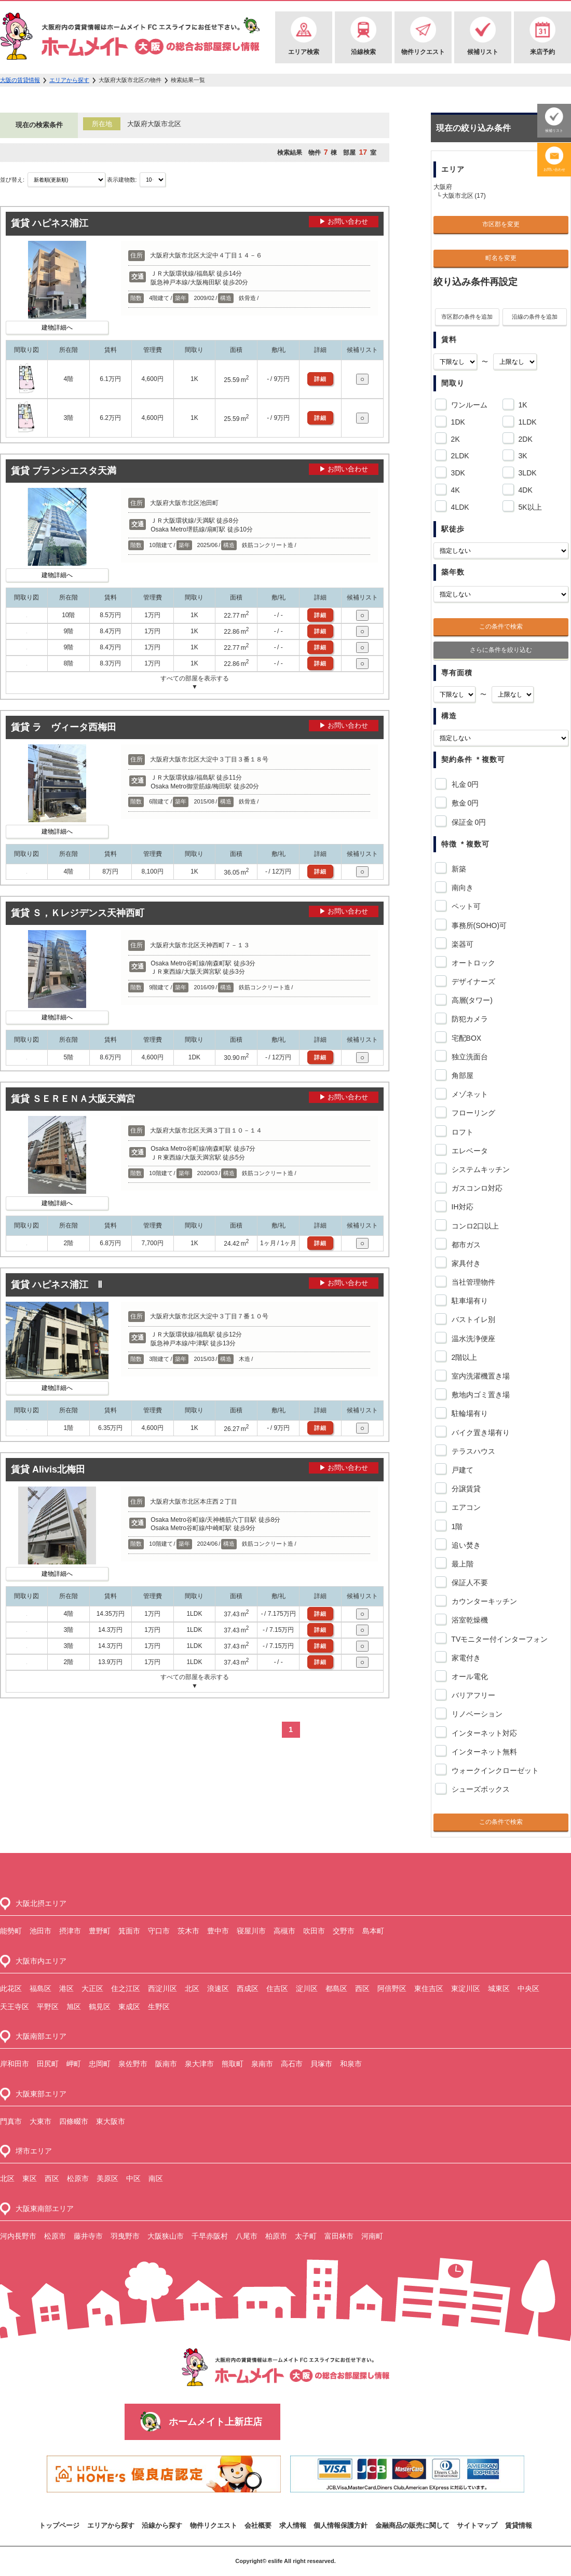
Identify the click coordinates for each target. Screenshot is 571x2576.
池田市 (40, 1931)
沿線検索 (363, 52)
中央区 (528, 1988)
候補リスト (482, 52)
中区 (133, 2178)
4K (453, 488)
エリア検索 (303, 52)
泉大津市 (199, 2064)
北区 (192, 1988)
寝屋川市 (251, 1931)
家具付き (464, 1263)
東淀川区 (465, 1988)
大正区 (92, 1988)
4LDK (458, 505)
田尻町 (48, 2064)
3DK (456, 471)
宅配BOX (465, 1038)
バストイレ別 (471, 1319)
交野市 (344, 1931)
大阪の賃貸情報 (20, 80)
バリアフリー (471, 1695)
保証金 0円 (467, 822)
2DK (524, 437)
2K (453, 437)
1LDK (526, 420)
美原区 (107, 2178)
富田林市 (339, 2236)
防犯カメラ (468, 1019)
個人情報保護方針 (341, 2525)
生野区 (159, 2006)
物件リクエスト (423, 52)
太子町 (306, 2236)
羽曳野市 (125, 2236)
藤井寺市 (88, 2236)
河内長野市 (18, 2236)
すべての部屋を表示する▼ (194, 683)
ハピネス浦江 (60, 223)
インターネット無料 (482, 1752)
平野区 (48, 2006)
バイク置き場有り (479, 1432)
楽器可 (460, 944)
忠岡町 (100, 2064)
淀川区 (307, 1988)
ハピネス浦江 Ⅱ (67, 1284)
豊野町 (100, 1931)
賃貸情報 (518, 2525)
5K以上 (528, 505)
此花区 (11, 1988)
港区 (66, 1988)
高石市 (292, 2064)
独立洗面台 (468, 1057)
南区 (155, 2178)
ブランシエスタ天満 (74, 471)
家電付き (464, 1658)
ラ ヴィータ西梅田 (74, 727)
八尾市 (246, 2236)
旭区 (73, 2006)
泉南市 (262, 2064)
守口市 (159, 1931)
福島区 (40, 1988)
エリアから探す (69, 80)
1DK (456, 420)
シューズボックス (479, 1789)
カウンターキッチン (482, 1601)
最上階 (460, 1564)
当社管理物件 (471, 1282)
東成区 (129, 2006)
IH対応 (460, 1207)
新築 (457, 869)
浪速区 (218, 1988)
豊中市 (218, 1931)
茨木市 (188, 1931)
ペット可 (464, 906)
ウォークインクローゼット (493, 1770)
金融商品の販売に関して (412, 2525)
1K (521, 403)
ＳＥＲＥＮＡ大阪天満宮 (83, 1099)
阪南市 (166, 2064)
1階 (455, 1526)
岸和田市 (14, 2064)
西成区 (248, 1988)
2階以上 (463, 1357)
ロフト (460, 1132)
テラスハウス (471, 1451)
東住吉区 (428, 1988)
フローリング (471, 1113)
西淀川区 (162, 1988)
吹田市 (314, 1931)
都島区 (336, 1988)
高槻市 (284, 1931)
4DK (524, 488)
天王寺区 (14, 2006)
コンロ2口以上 (473, 1226)
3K (521, 454)
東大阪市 (110, 2121)
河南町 (372, 2236)
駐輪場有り (468, 1413)
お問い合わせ (554, 169)
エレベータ (468, 1151)
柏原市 (276, 2236)
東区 (29, 2178)
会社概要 (257, 2525)
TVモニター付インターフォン (498, 1639)
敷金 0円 (463, 803)
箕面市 (129, 1931)
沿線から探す (162, 2525)
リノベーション (475, 1714)
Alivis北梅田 (58, 1469)
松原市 (78, 2178)
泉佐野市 (132, 2064)
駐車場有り (468, 1301)
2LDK (458, 454)
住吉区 (277, 1988)
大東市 (40, 2121)
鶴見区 (100, 2006)
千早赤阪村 (210, 2236)
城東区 (499, 1988)
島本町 (373, 1931)
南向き (460, 887)
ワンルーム (467, 403)
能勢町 (11, 1931)
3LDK (526, 471)
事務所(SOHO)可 (477, 925)
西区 (362, 1988)
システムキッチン (479, 1169)
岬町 (73, 2064)
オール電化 (468, 1676)
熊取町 (232, 2064)
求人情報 (292, 2525)
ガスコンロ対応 (475, 1188)
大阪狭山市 (165, 2236)
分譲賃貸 (464, 1488)
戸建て (460, 1470)
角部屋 (460, 1075)
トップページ (59, 2525)
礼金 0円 (463, 784)
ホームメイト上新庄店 (215, 2422)
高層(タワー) (470, 1000)
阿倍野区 (391, 1988)
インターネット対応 (482, 1733)
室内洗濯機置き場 (479, 1376)
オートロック (471, 963)
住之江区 (125, 1988)
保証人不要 (468, 1582)
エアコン (464, 1507)
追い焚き (464, 1545)
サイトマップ (477, 2525)
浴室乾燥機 (468, 1620)
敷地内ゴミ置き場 (479, 1395)
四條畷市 (73, 2121)
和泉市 (351, 2064)
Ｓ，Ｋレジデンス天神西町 (88, 913)
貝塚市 (321, 2064)
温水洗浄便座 (471, 1338)
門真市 (11, 2121)
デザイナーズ (471, 981)
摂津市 (70, 1931)
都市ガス (464, 1245)
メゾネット (468, 1094)
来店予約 (542, 52)
